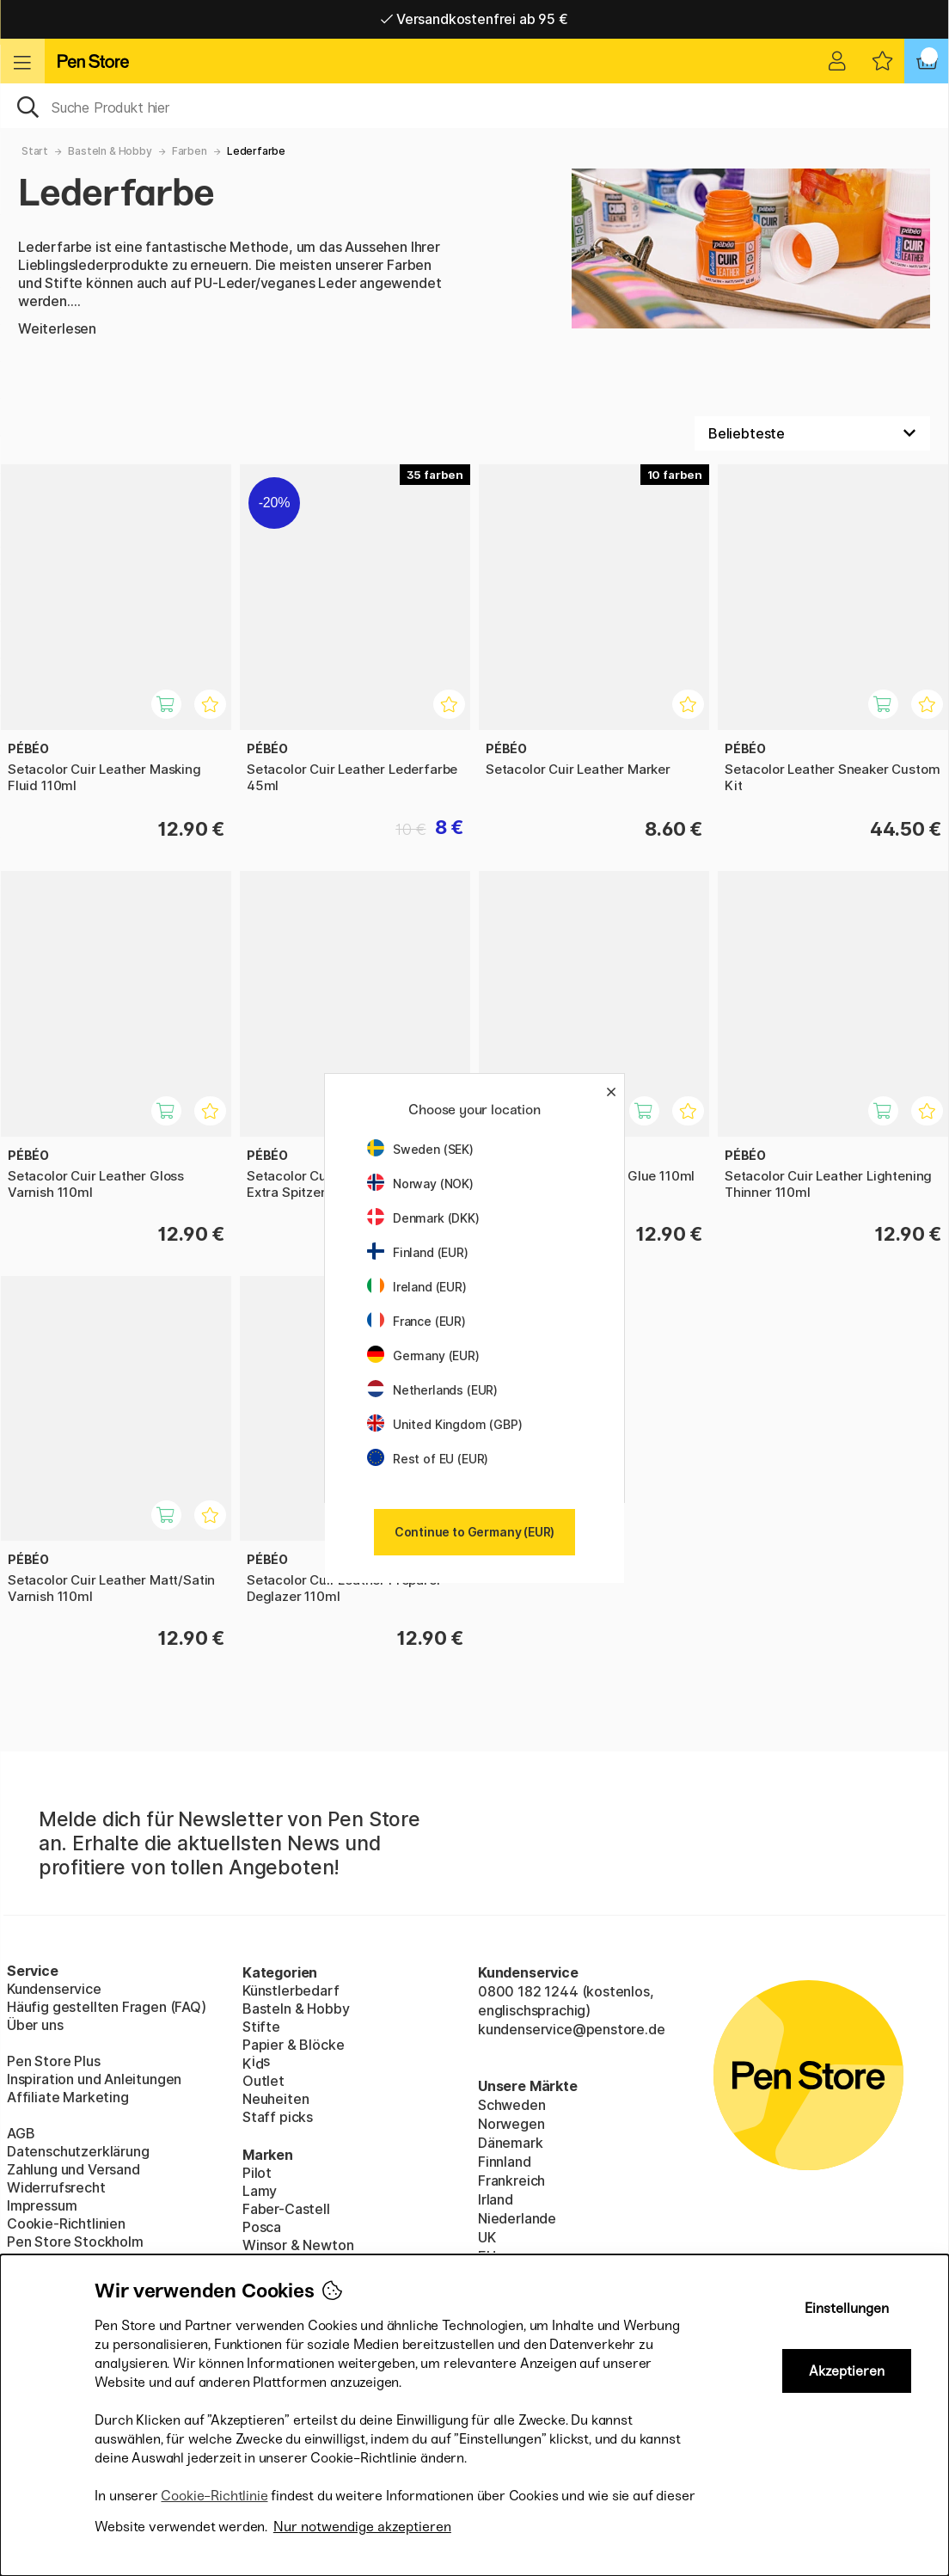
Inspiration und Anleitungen (94, 2079)
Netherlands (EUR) (432, 1390)
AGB (20, 2133)
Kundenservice (54, 1988)
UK (487, 2237)
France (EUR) (416, 1321)
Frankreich (511, 2180)
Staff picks (277, 2116)
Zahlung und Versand (73, 2169)
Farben (189, 150)
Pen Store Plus (54, 2061)
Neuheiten (275, 2098)
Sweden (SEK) (420, 1149)
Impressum (42, 2205)
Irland (495, 2199)
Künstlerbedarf (291, 1990)
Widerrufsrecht (56, 2187)
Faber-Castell (286, 2208)
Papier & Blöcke (293, 2044)
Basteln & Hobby (109, 150)
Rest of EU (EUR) (427, 1458)
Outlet (263, 2080)
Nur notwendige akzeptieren (362, 2526)
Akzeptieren (847, 2371)
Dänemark (510, 2142)
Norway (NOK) (420, 1183)
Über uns (35, 2024)
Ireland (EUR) (417, 1286)
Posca (261, 2227)
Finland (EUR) (417, 1252)
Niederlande (517, 2218)
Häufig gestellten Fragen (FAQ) (106, 2006)
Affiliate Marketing (68, 2097)
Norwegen (511, 2123)
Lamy (259, 2190)
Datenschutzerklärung (78, 2151)
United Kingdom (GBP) (444, 1424)
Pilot (257, 2172)
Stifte (261, 2026)
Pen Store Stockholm (75, 2241)
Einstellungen (847, 2308)
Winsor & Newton (297, 2245)
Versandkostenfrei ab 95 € (474, 19)
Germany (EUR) (423, 1355)
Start (34, 150)
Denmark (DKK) (423, 1218)
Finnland (504, 2161)
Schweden (512, 2104)
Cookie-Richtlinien (66, 2223)
